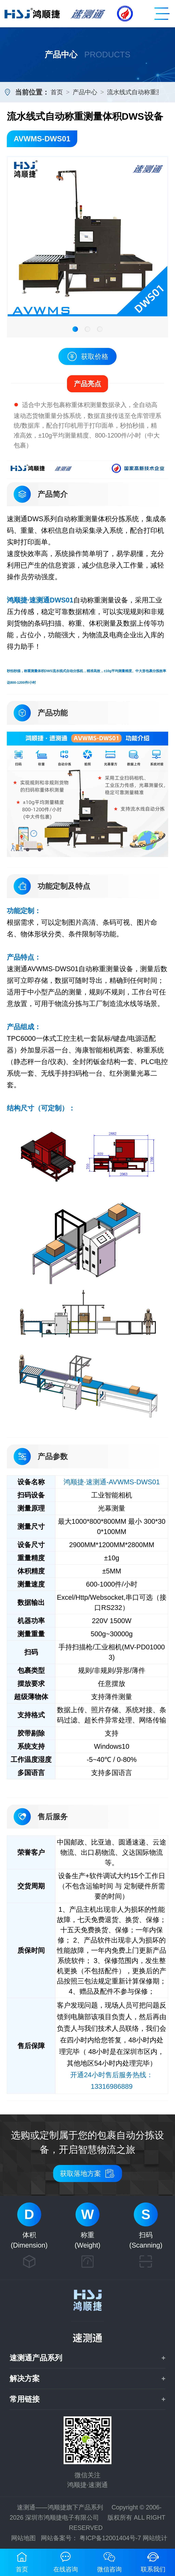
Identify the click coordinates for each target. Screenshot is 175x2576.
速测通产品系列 (36, 2358)
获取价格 (87, 356)
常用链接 (25, 2399)
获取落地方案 (87, 2173)
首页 (57, 92)
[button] (75, 329)
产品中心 (85, 92)
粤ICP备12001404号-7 (110, 2538)
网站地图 (23, 2538)
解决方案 (25, 2378)
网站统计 (155, 2538)
